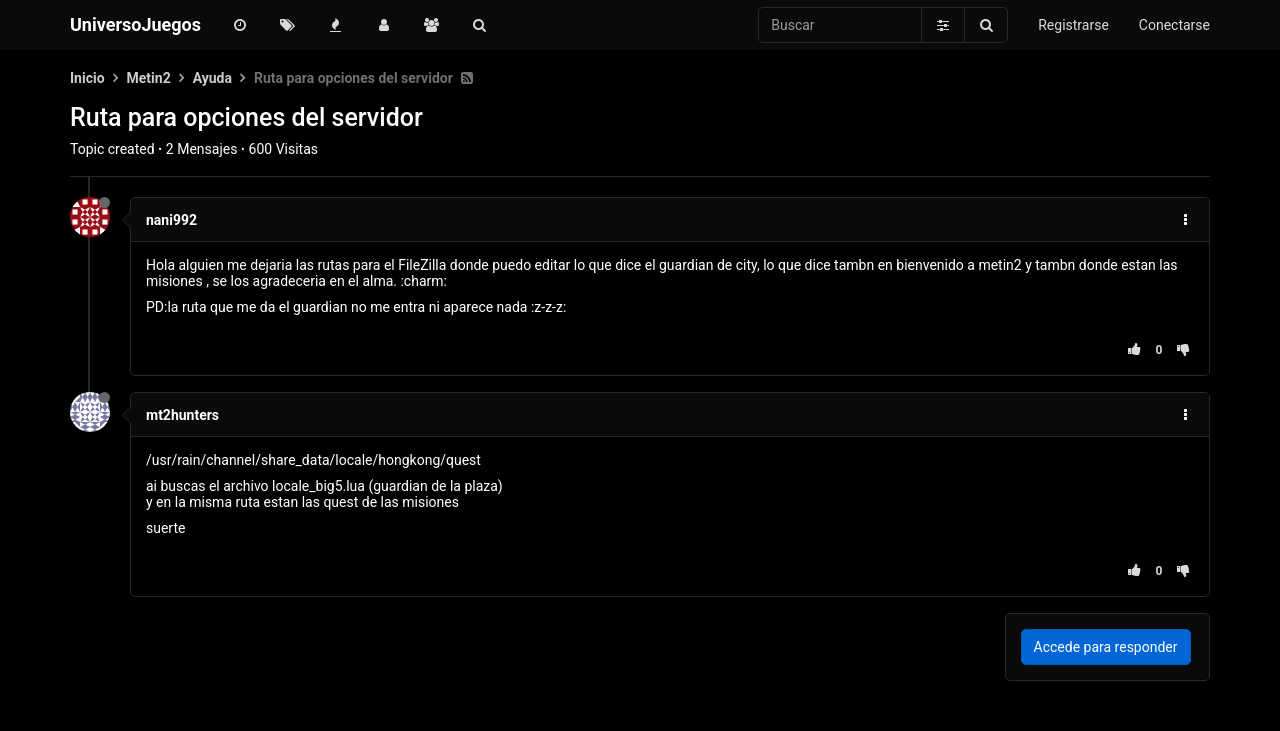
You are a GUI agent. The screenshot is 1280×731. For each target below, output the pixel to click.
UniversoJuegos (135, 24)
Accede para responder (1106, 647)
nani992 (171, 220)
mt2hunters (182, 415)
